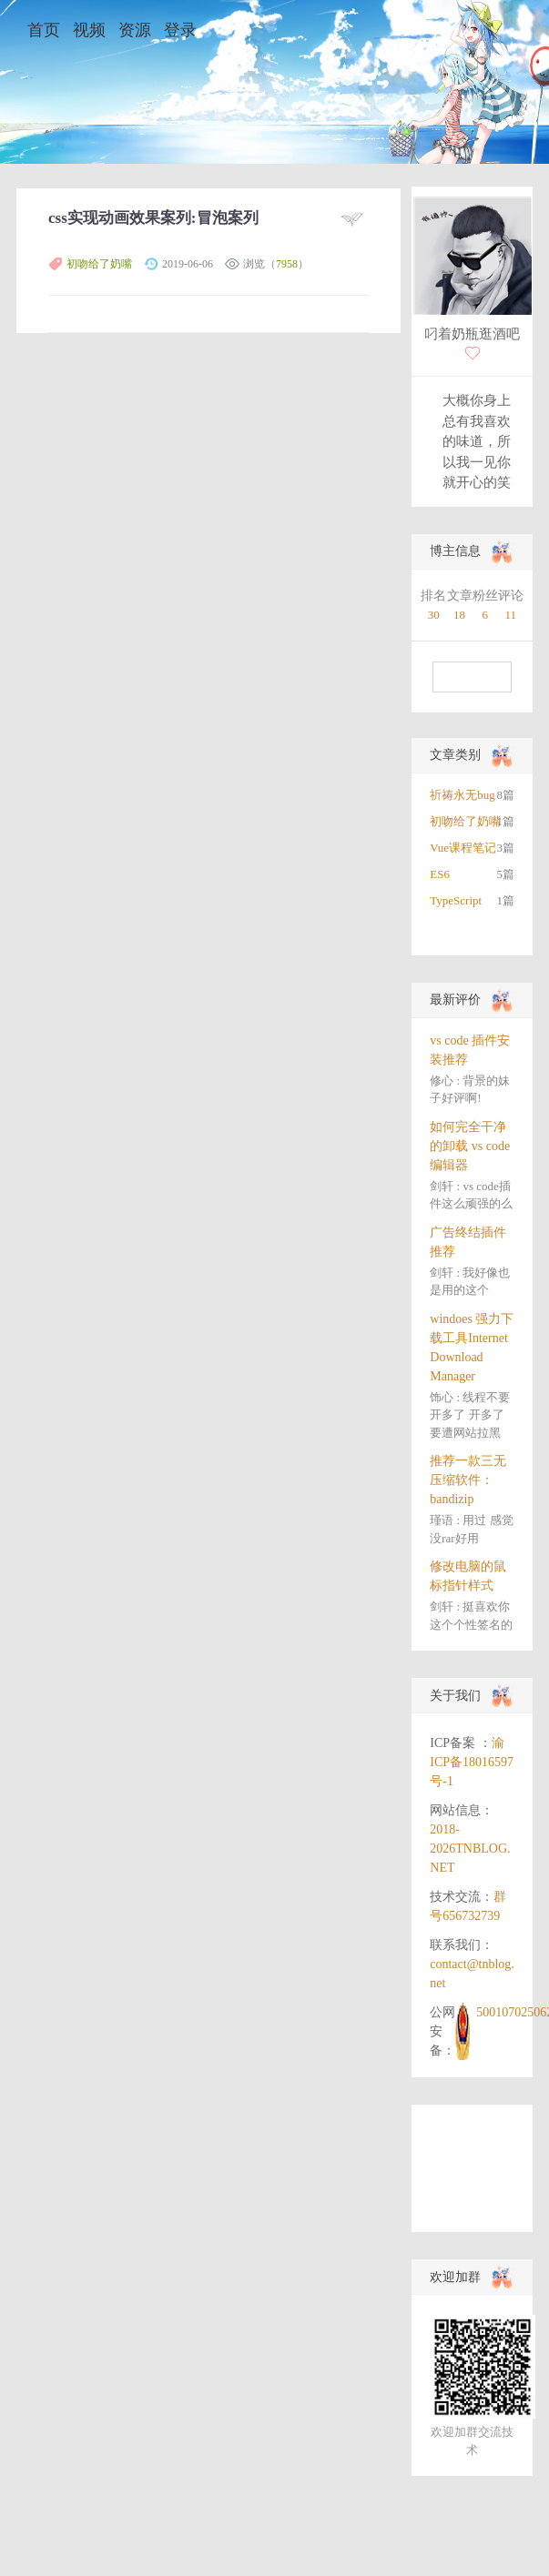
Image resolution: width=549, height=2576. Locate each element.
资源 (134, 30)
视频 (89, 30)
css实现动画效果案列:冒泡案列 (153, 218)
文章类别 (455, 755)
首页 (43, 30)
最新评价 (455, 999)
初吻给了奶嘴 (99, 264)
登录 (180, 30)
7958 (287, 264)
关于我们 (455, 1695)
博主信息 (455, 551)
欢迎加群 (455, 2277)
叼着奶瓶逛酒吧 (472, 334)
